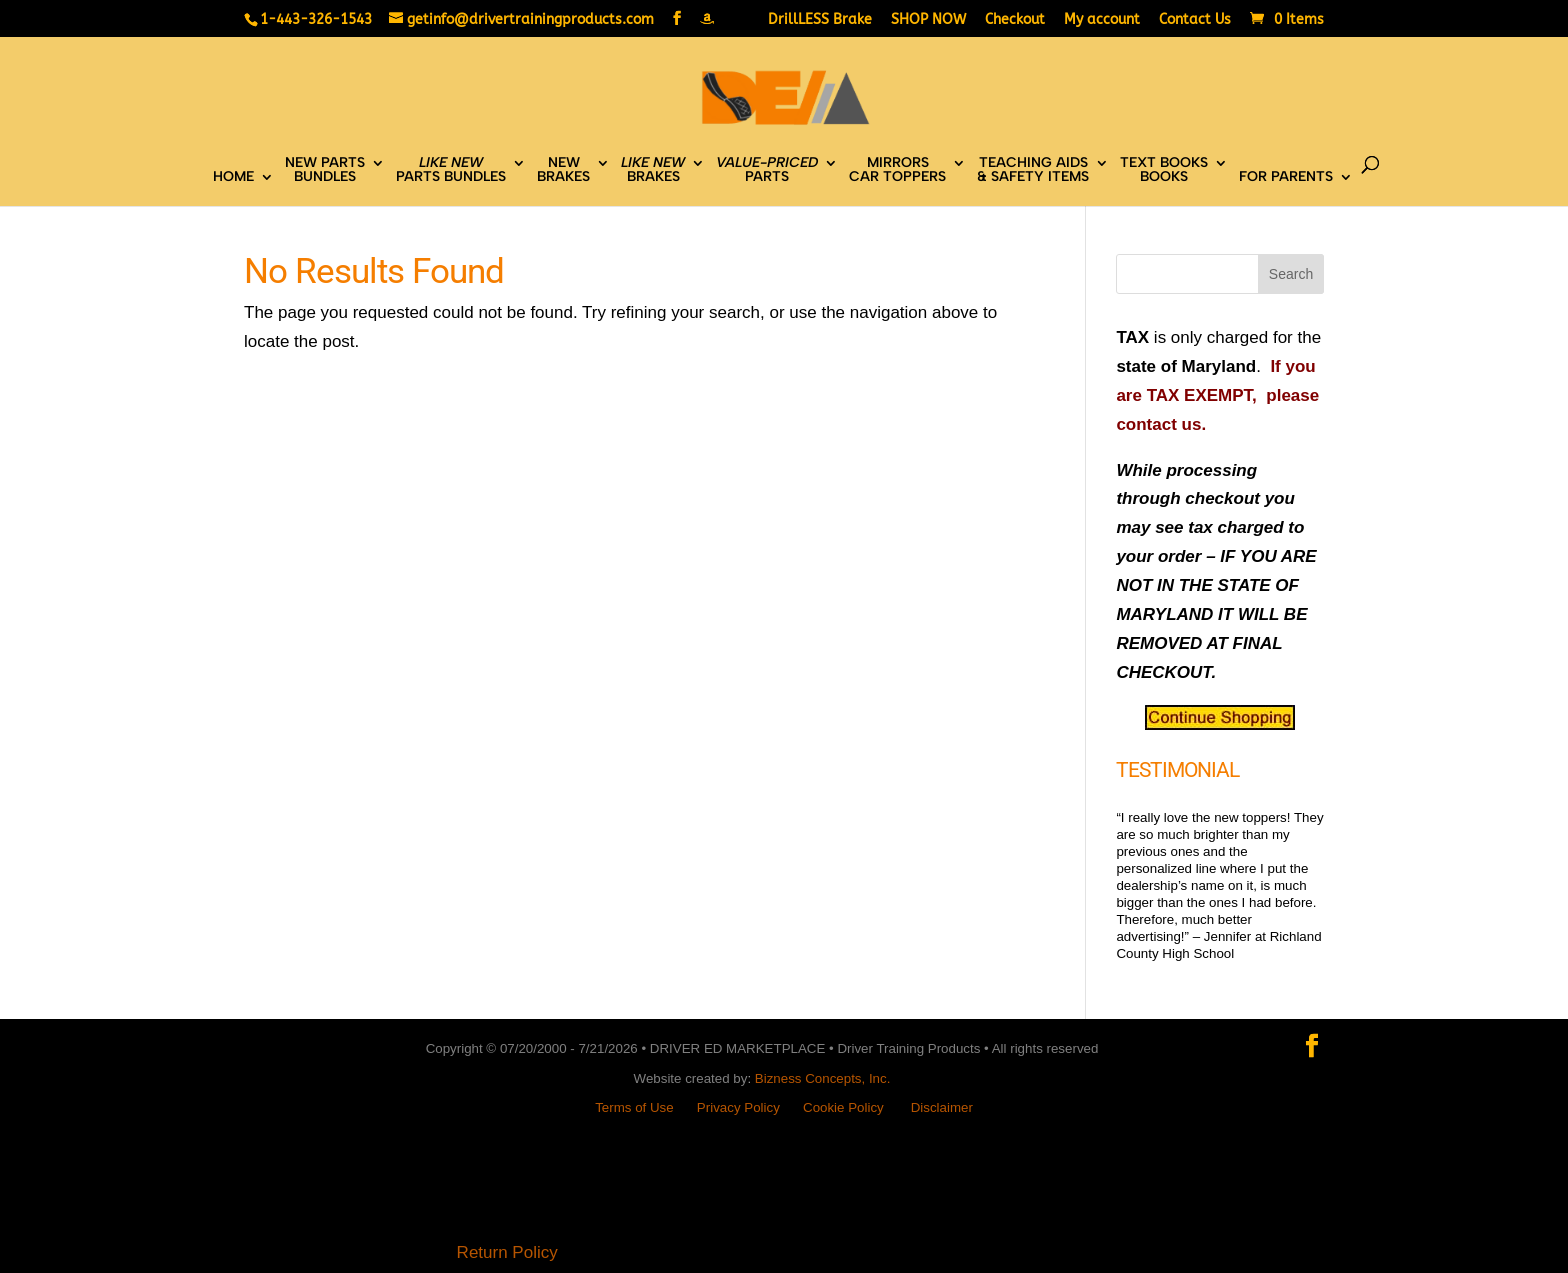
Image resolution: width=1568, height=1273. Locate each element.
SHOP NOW (928, 20)
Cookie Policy (843, 1107)
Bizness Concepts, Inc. (823, 1078)
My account (1102, 20)
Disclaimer (942, 1107)
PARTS (767, 170)
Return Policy (507, 1252)
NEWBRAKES (563, 170)
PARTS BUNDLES (451, 170)
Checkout (1015, 20)
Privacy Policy (738, 1107)
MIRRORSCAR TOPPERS (897, 170)
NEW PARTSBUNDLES (325, 170)
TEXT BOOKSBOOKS (1164, 170)
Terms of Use (634, 1107)
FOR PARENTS (1286, 177)
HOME (233, 177)
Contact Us (1195, 20)
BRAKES (653, 170)
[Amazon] (707, 19)
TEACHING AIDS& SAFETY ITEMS (1033, 170)
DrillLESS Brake (820, 20)
